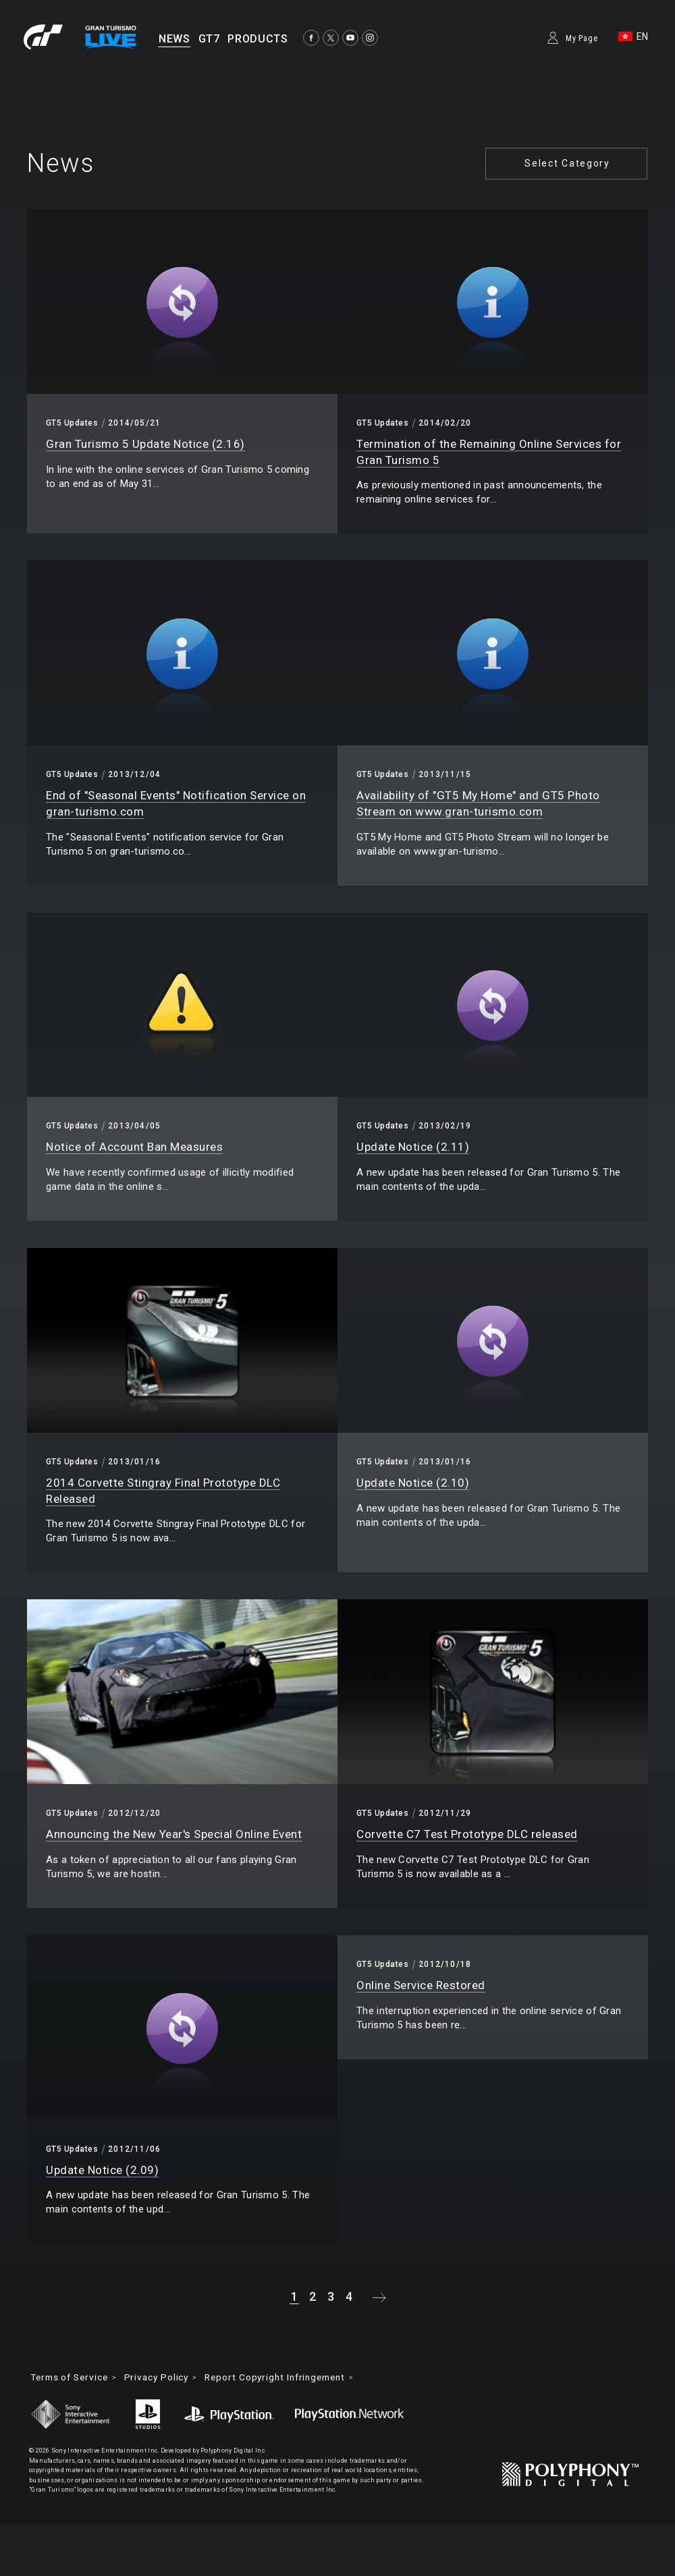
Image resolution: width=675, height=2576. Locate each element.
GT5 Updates (72, 423)
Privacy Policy (165, 2377)
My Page (582, 38)
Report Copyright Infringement (289, 2377)
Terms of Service (72, 2377)
